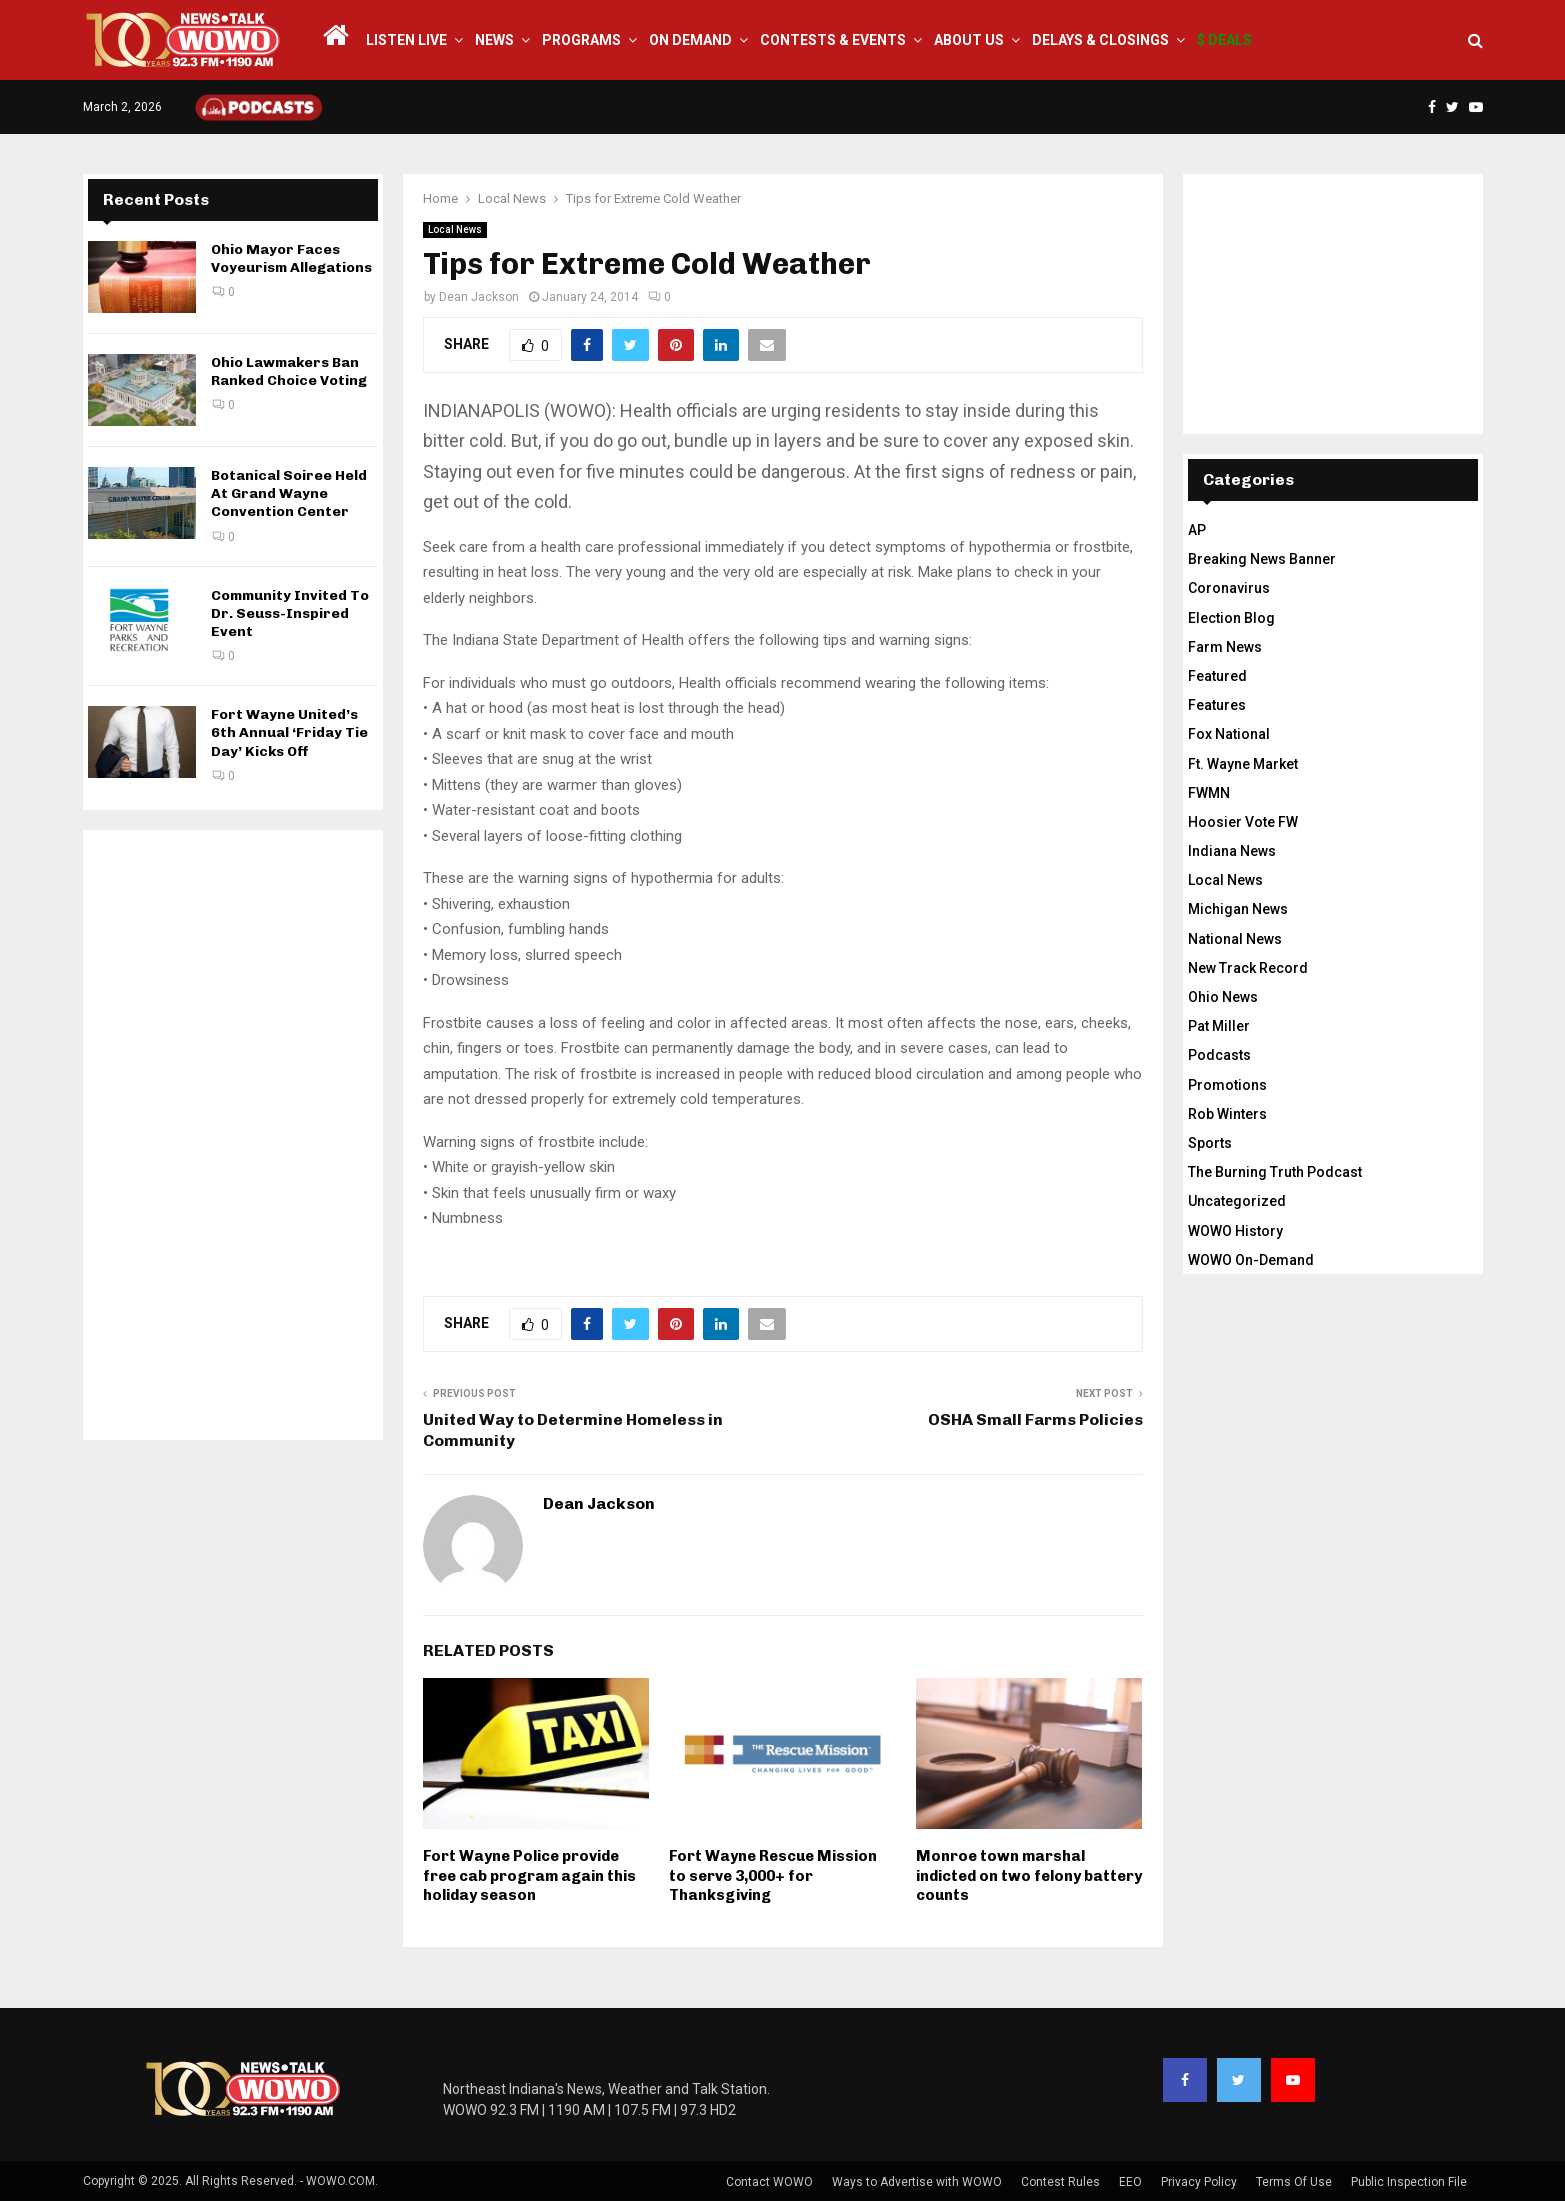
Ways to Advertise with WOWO (917, 2182)
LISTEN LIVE (406, 40)
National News (1235, 939)
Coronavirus (1229, 588)
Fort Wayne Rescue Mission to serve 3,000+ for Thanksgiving (773, 1875)
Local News (455, 229)
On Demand (690, 40)
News (494, 40)
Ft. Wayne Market (1243, 764)
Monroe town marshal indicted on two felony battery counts (1029, 1875)
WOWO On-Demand (1251, 1260)
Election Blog (1231, 618)
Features (1217, 705)
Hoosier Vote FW (1243, 822)
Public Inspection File (1409, 2182)
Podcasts (1219, 1055)
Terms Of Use (1294, 2182)
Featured (1217, 676)
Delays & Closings (1100, 40)
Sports (1210, 1143)
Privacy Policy (1199, 2182)
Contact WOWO (769, 2182)
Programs (581, 40)
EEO (1130, 2182)
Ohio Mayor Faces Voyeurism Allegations (291, 258)
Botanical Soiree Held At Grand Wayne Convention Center (289, 493)
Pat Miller (1219, 1026)
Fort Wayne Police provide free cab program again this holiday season (529, 1875)
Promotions (1227, 1085)
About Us (969, 40)
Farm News (1225, 647)
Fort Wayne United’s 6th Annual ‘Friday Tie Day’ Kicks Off (289, 732)
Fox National (1229, 734)
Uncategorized (1237, 1201)
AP (1197, 530)
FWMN (1209, 793)
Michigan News (1238, 909)
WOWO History (1235, 1231)
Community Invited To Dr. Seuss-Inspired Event (290, 613)
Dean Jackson (479, 297)
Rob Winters (1227, 1114)
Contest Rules (1060, 2182)
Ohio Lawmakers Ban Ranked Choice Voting (289, 371)
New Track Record (1248, 968)
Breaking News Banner (1262, 559)
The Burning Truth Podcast (1275, 1172)
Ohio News (1223, 997)
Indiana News (1232, 851)
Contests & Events (833, 40)
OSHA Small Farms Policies (1035, 1419)
